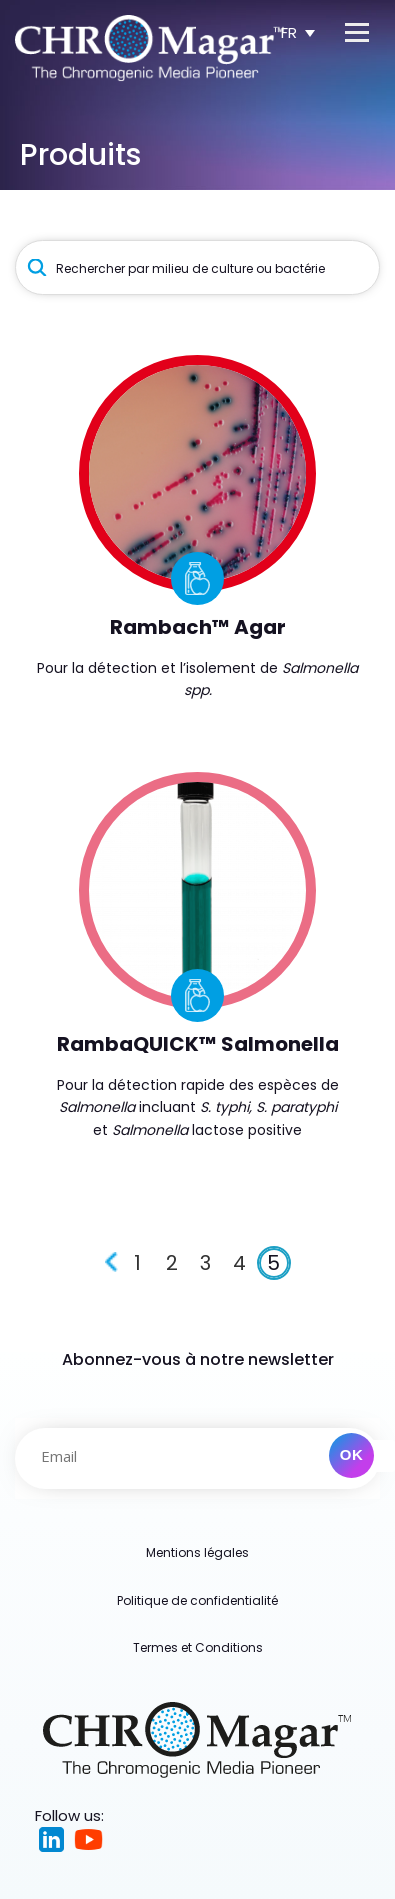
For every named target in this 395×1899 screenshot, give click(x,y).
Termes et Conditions (198, 1647)
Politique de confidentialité (197, 1600)
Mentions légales (197, 1552)
